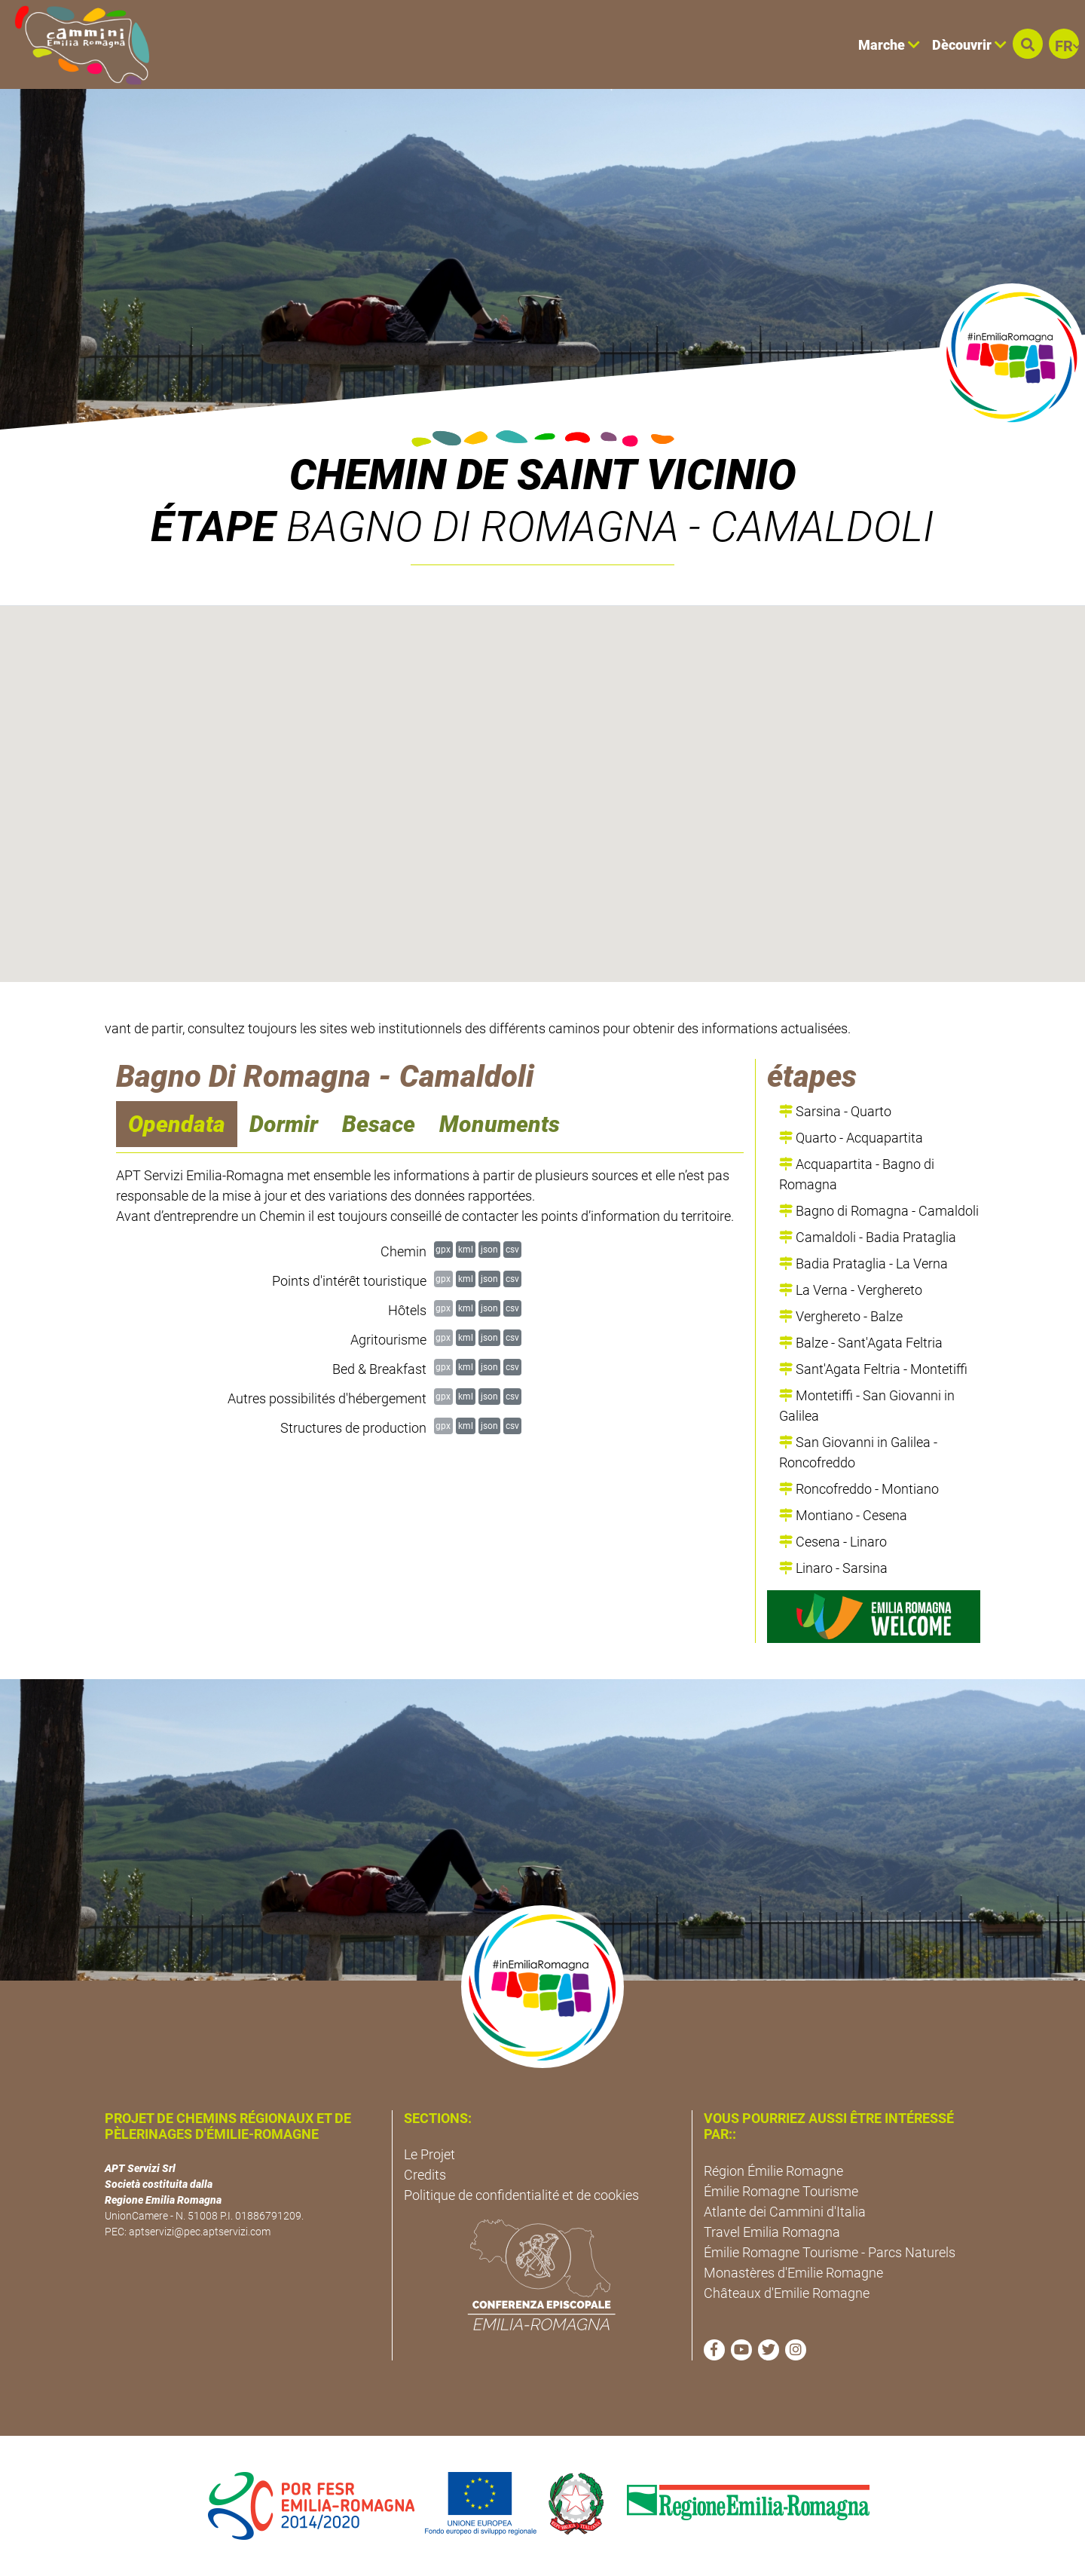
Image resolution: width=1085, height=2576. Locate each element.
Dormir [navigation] (283, 1124)
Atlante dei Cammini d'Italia (785, 2212)
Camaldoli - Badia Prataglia (867, 1237)
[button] (1028, 44)
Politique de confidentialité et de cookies (521, 2195)
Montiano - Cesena (843, 1515)
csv (512, 1249)
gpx (443, 1249)
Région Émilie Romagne (773, 2171)
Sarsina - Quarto (835, 1111)
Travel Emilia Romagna (772, 2232)
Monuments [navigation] (499, 1124)
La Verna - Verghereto (850, 1290)
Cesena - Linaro (833, 1542)
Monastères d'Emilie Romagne (793, 2273)
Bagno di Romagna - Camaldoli (879, 1211)
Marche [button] (889, 45)
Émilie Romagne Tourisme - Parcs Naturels (829, 2252)
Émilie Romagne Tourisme (781, 2191)
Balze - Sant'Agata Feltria (861, 1343)
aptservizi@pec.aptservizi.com (199, 2232)
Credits (425, 2175)
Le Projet (429, 2154)
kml (465, 1249)
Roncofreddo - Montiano (859, 1489)
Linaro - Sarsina (833, 1568)
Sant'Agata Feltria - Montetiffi (873, 1369)
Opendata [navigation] (176, 1124)
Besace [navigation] (378, 1124)
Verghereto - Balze (841, 1316)
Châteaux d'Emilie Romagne (787, 2293)
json (489, 1249)
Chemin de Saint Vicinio (542, 475)
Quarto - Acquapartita (851, 1138)
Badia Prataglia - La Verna (863, 1263)
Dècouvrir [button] (969, 45)
